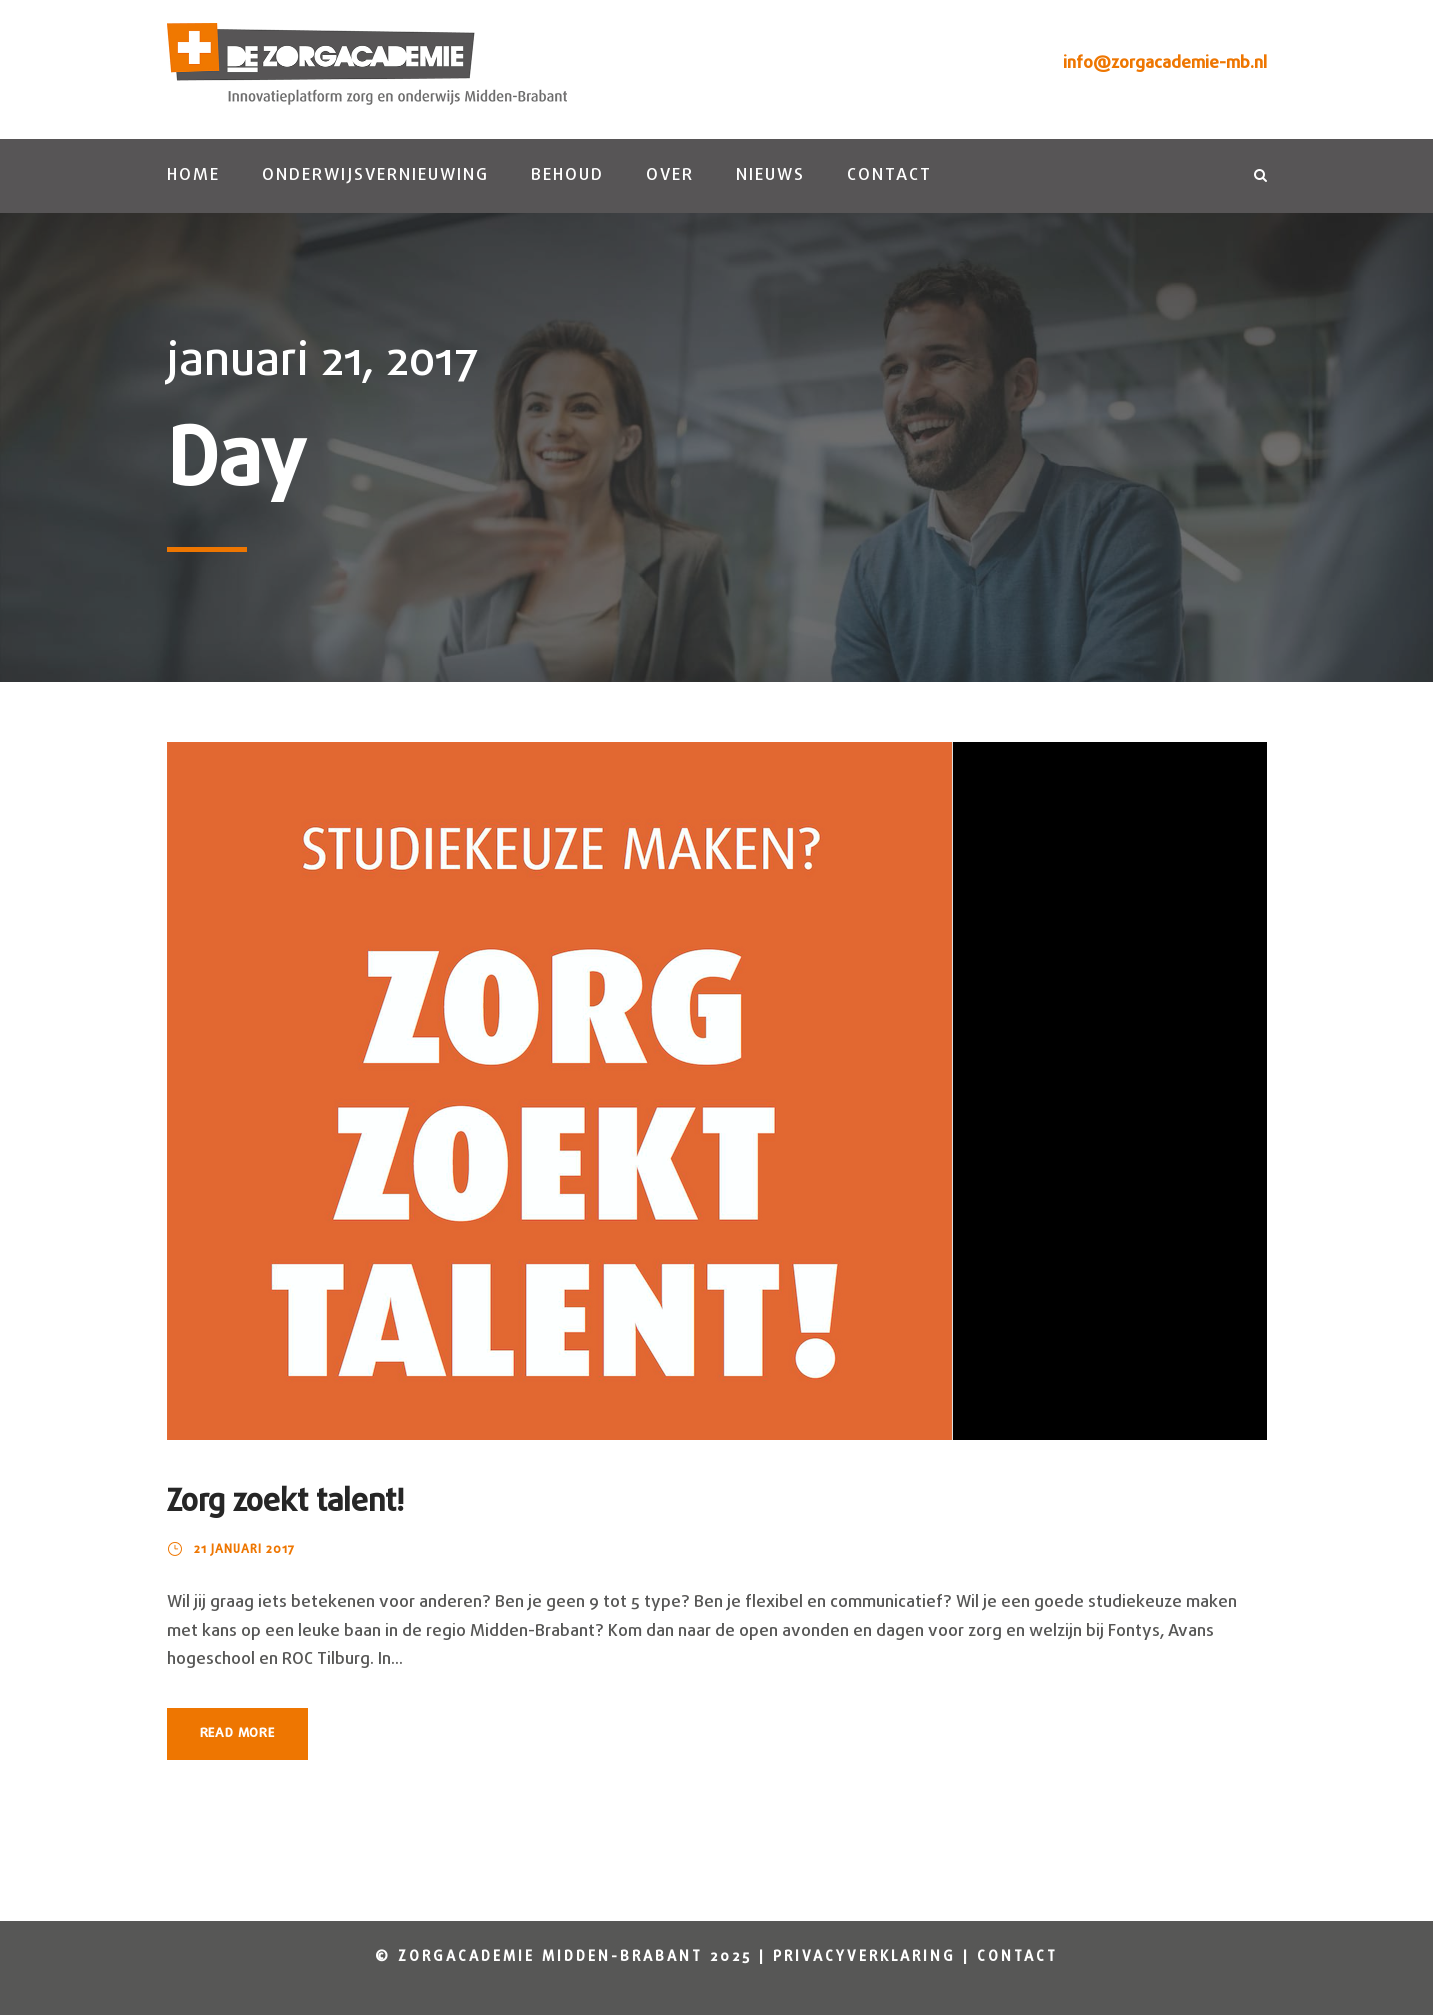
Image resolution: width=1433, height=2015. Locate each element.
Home (193, 175)
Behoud (567, 175)
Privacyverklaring (864, 1957)
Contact (889, 175)
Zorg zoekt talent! (285, 1502)
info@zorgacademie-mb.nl (1165, 63)
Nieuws (770, 175)
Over (670, 175)
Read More (237, 1733)
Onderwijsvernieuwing (375, 175)
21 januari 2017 (244, 1550)
